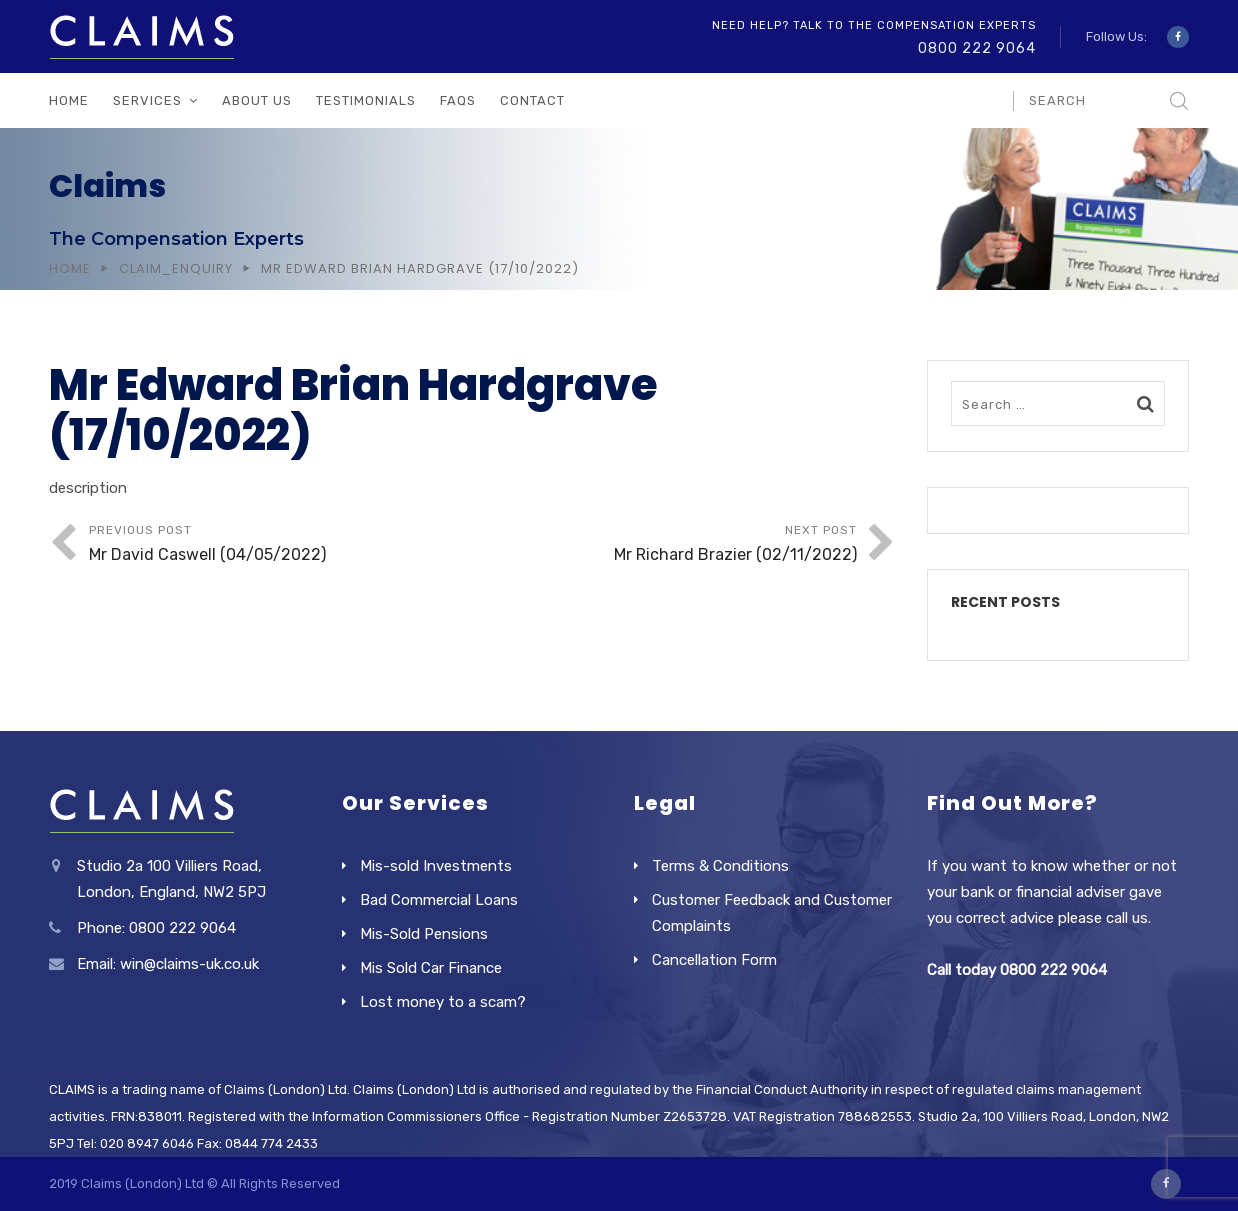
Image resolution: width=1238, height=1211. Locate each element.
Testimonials (366, 100)
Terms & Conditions (720, 866)
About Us (257, 100)
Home (69, 100)
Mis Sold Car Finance (431, 968)
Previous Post (281, 545)
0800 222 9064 (977, 48)
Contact (532, 100)
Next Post (665, 545)
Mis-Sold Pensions (424, 934)
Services (147, 100)
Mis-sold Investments (436, 866)
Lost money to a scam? (443, 1002)
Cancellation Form (714, 960)
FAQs (458, 100)
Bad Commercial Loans (439, 900)
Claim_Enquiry (176, 268)
